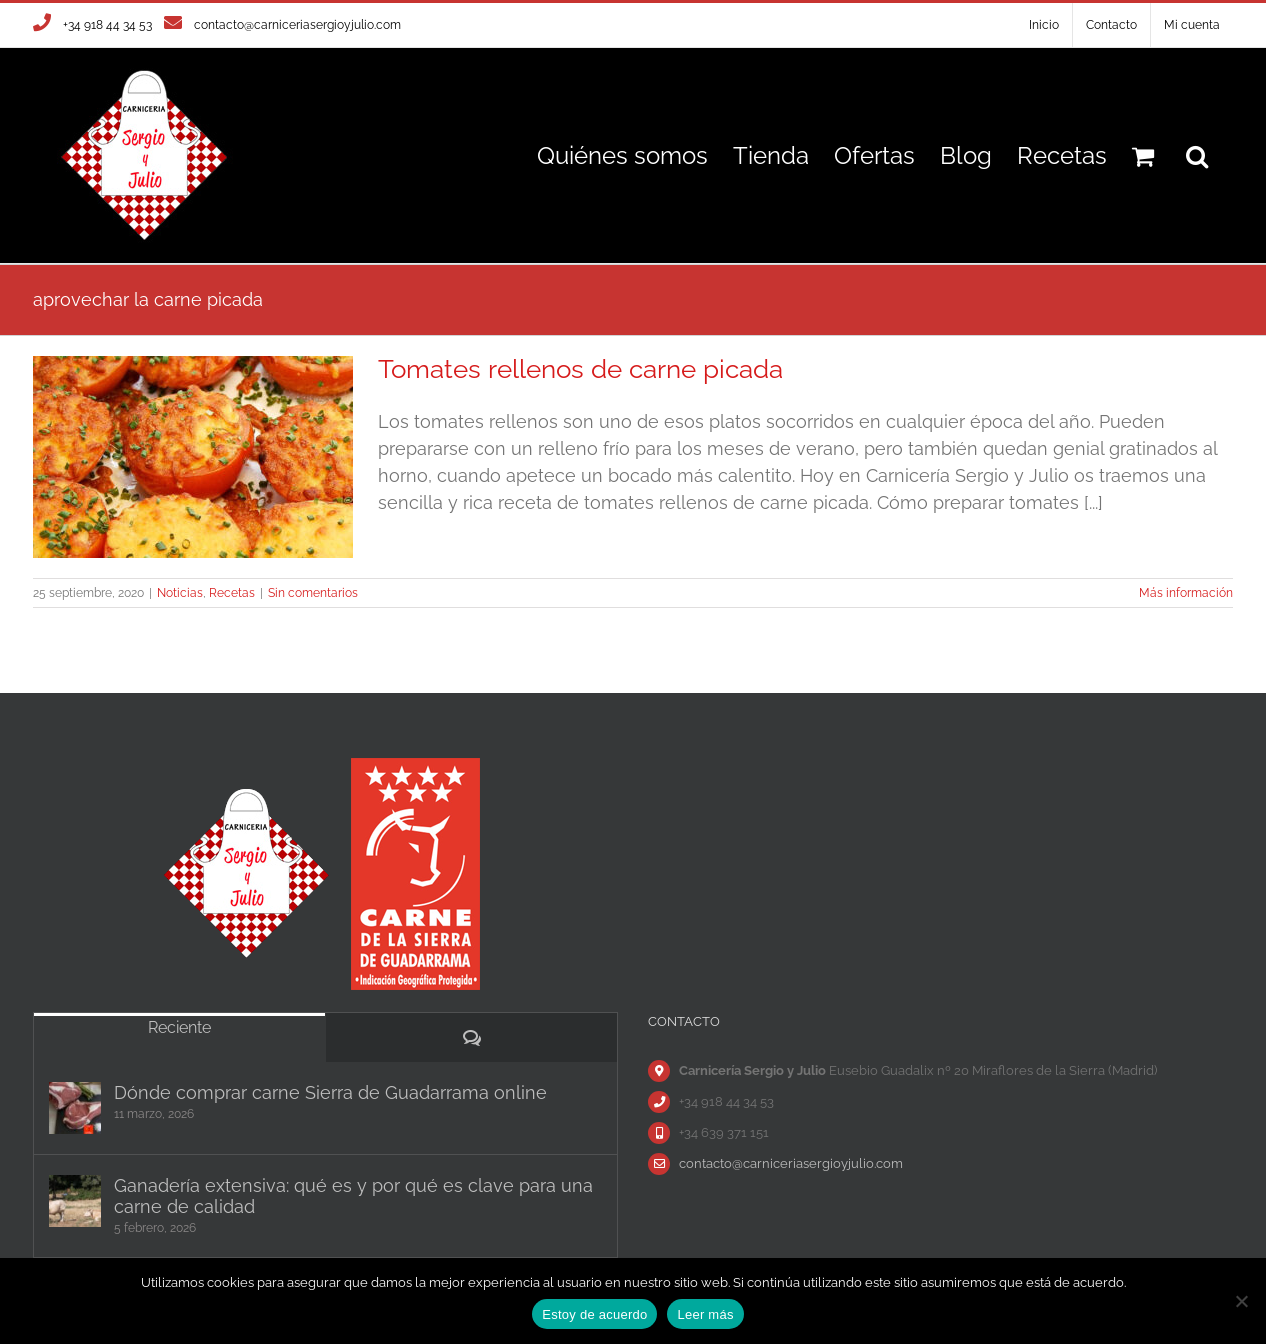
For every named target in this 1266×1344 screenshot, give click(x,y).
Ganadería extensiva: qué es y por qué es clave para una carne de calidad (353, 1196)
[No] (1241, 1301)
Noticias (180, 593)
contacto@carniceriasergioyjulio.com (297, 25)
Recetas (232, 593)
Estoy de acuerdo (594, 1314)
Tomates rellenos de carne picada (580, 369)
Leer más (705, 1314)
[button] (1197, 155)
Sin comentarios (313, 593)
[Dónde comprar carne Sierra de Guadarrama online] (75, 1108)
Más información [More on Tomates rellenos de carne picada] (1186, 593)
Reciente (179, 1027)
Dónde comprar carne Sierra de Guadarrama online (330, 1092)
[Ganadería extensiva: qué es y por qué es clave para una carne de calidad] (75, 1201)
